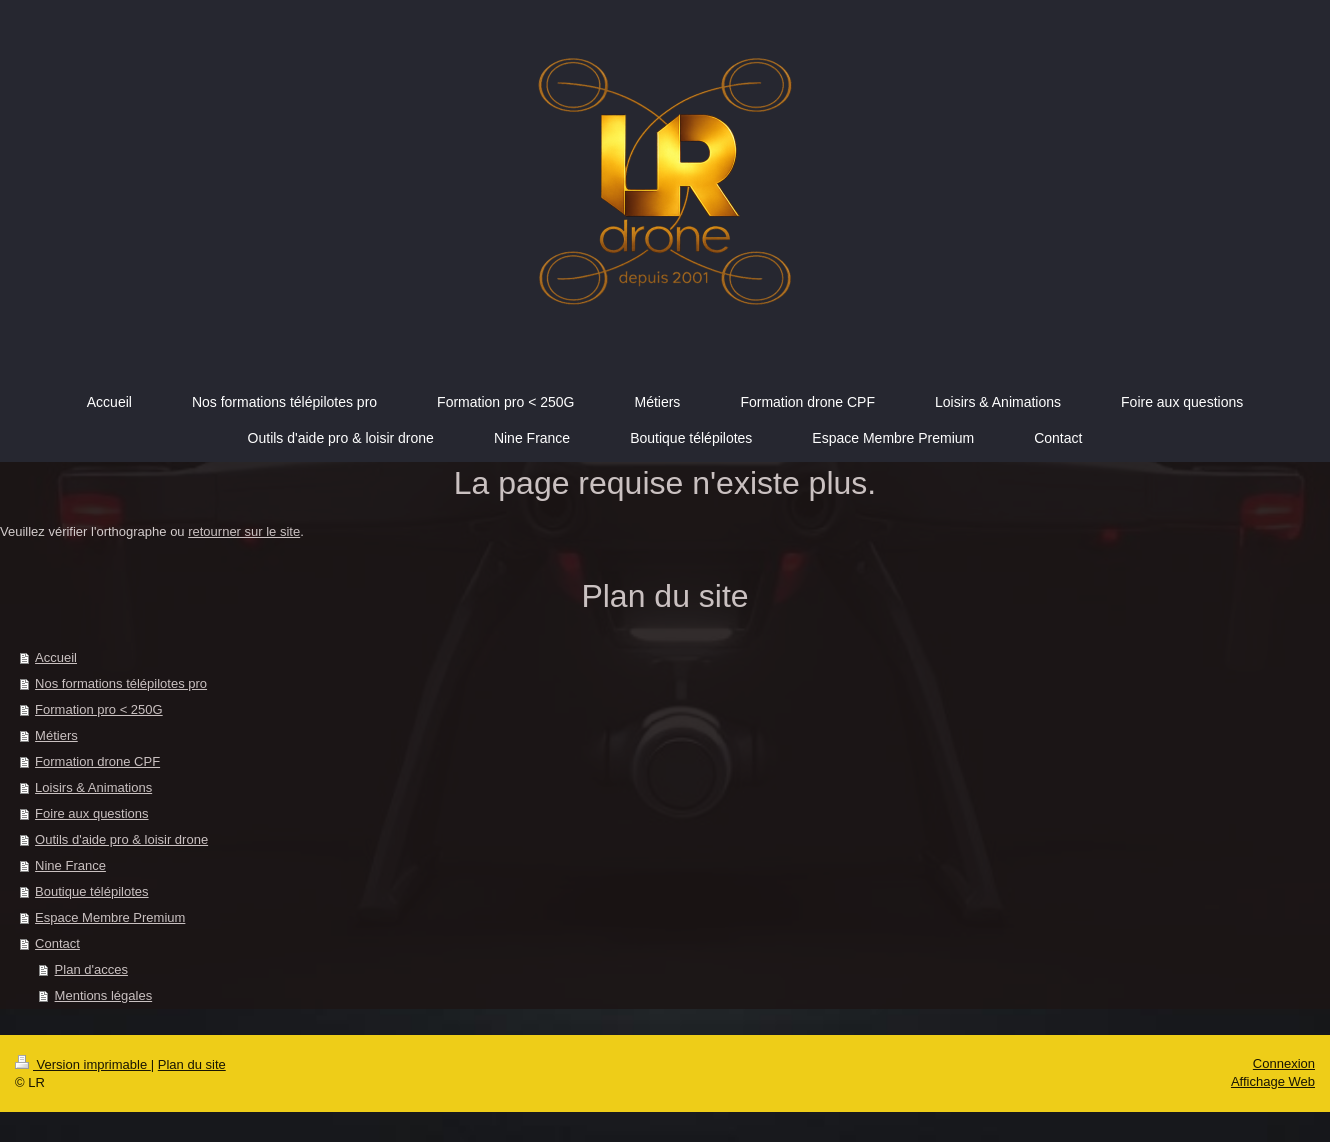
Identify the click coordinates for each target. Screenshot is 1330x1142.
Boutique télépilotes (91, 891)
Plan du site (192, 1064)
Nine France (70, 865)
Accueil (56, 657)
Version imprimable (83, 1064)
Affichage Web (1273, 1081)
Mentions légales (104, 995)
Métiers (56, 735)
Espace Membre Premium (110, 917)
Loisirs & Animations (93, 787)
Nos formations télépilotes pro (121, 683)
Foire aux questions (91, 813)
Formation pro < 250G (99, 709)
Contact (57, 943)
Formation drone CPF (97, 761)
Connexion (1284, 1063)
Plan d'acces (91, 969)
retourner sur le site (244, 531)
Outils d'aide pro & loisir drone (121, 839)
